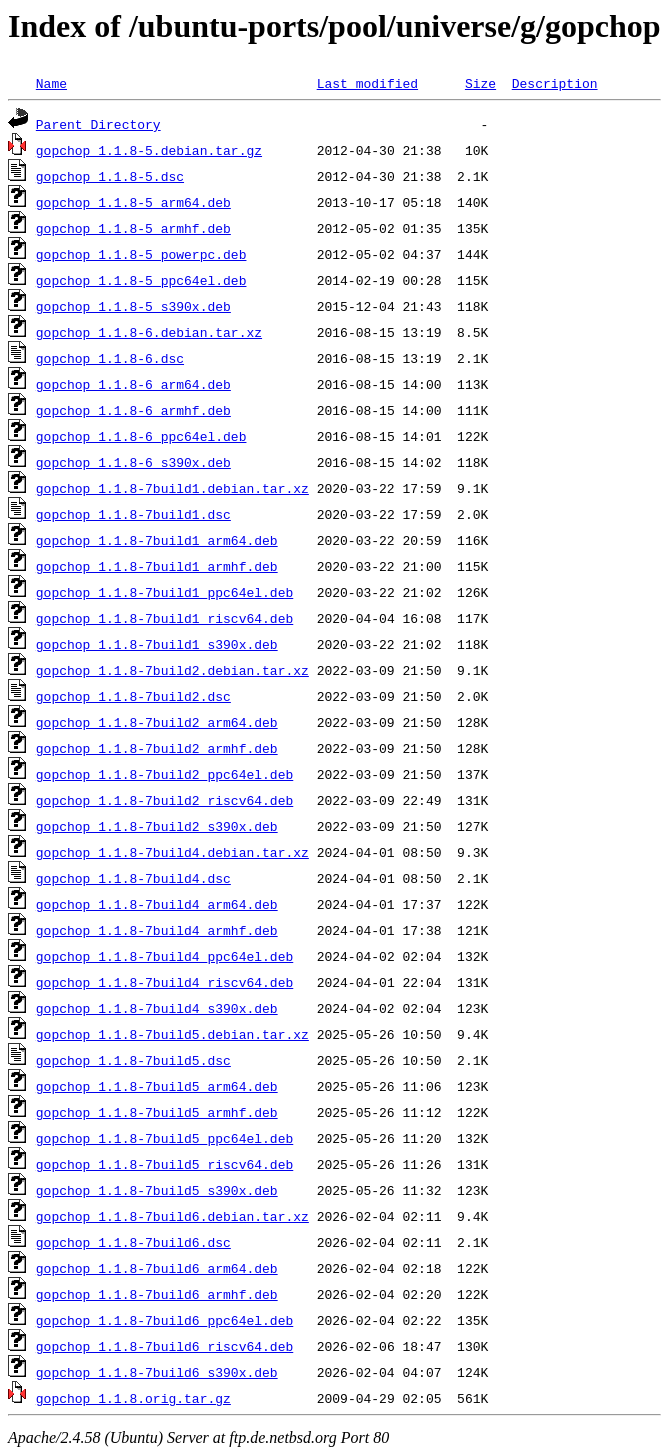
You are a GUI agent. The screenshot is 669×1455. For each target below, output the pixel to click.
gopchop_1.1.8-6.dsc (110, 358)
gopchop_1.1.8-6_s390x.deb (133, 462)
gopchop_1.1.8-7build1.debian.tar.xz (172, 488)
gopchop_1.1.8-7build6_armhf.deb (157, 1294)
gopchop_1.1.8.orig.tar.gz (133, 1398)
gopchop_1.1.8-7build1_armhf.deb (157, 566)
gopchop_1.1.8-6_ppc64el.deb (141, 436)
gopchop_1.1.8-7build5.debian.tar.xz (172, 1034)
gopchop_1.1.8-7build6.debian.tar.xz (172, 1216)
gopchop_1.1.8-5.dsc (110, 176)
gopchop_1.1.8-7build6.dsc (133, 1242)
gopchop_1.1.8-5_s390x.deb (133, 306)
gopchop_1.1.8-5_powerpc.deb (141, 254)
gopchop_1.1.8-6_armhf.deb (133, 410)
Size (480, 83)
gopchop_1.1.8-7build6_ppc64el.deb (164, 1320)
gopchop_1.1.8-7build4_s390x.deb (157, 1008)
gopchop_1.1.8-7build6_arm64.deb (157, 1268)
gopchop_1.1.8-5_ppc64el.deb (141, 280)
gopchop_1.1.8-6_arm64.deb (133, 384)
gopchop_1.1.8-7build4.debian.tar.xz (172, 852)
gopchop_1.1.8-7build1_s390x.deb (157, 644)
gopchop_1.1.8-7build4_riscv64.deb (164, 982)
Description (555, 83)
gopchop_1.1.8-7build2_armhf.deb (157, 748)
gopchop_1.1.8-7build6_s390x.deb (157, 1372)
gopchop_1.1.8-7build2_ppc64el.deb (164, 774)
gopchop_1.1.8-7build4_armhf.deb (157, 930)
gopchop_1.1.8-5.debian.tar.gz (149, 150)
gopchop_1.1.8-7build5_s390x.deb (157, 1190)
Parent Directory (98, 124)
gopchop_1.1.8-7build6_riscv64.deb (164, 1346)
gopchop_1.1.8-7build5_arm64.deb (157, 1086)
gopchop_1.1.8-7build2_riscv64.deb (164, 800)
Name (51, 83)
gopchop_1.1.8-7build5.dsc (133, 1060)
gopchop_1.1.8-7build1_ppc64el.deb (164, 592)
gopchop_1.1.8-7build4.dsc (133, 878)
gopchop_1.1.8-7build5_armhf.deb (157, 1112)
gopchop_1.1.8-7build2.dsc (133, 696)
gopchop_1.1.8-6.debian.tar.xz (149, 332)
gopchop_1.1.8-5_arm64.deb (133, 202)
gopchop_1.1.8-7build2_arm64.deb (157, 722)
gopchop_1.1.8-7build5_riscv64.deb (164, 1164)
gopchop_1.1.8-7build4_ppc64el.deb (164, 956)
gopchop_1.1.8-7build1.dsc (133, 514)
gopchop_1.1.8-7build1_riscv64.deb (164, 618)
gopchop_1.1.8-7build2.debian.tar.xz (172, 670)
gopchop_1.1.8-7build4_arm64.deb (157, 904)
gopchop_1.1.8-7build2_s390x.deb (157, 826)
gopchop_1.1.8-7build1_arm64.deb (157, 540)
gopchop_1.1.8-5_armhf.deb (133, 228)
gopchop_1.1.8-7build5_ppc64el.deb (164, 1138)
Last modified (367, 83)
